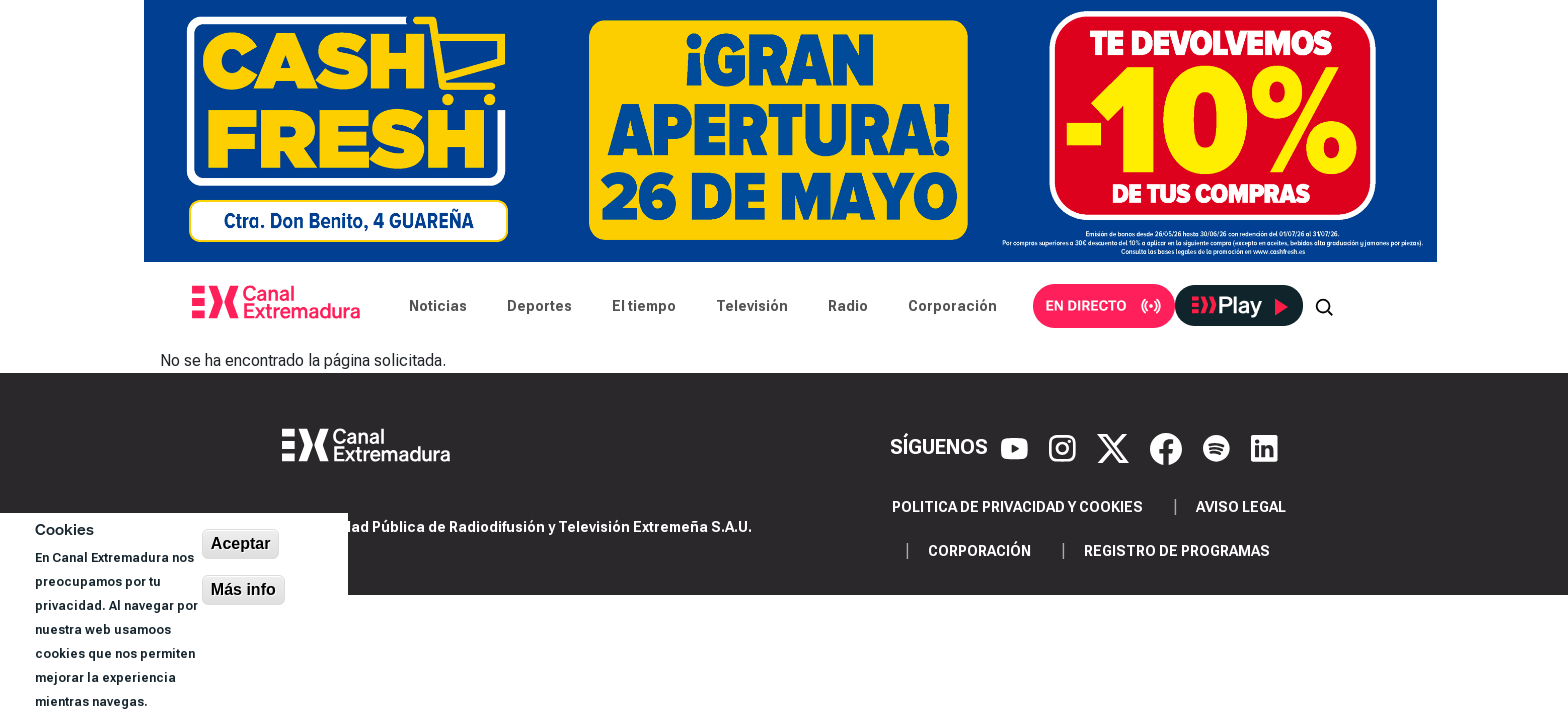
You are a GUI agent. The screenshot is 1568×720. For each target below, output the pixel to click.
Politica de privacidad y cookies (1017, 507)
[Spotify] (1219, 447)
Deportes (539, 306)
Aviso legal (1241, 507)
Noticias (438, 306)
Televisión (752, 306)
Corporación (952, 306)
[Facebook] (1168, 447)
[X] (1115, 447)
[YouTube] (1017, 447)
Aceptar (241, 543)
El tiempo (644, 306)
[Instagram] (1065, 447)
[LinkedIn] (1264, 447)
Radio (848, 306)
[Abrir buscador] (1324, 306)
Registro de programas (1177, 551)
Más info (243, 589)
